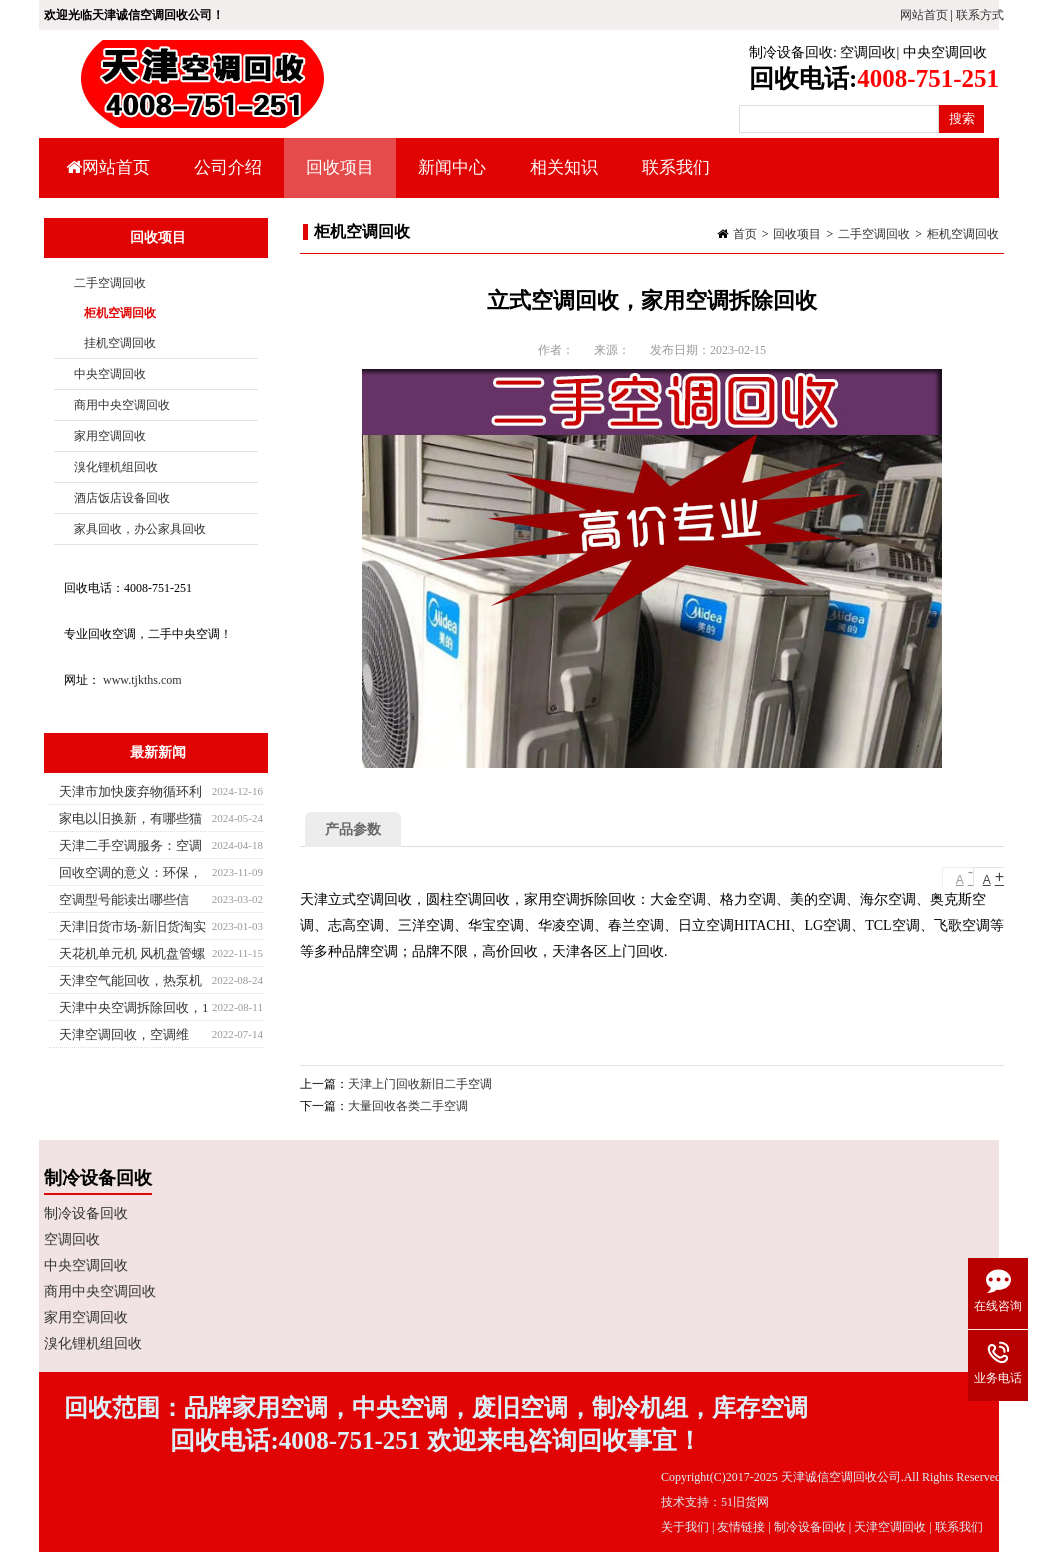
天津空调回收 (890, 1527)
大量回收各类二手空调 (408, 1106)
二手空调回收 (874, 234)
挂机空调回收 (120, 343)
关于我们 (685, 1527)
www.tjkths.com (142, 680)
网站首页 (924, 15)
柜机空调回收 (963, 234)
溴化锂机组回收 (116, 467)
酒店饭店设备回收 (122, 498)
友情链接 (741, 1527)
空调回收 (868, 52)
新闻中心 (449, 178)
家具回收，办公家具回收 (140, 529)
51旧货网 (745, 1502)
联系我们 (676, 167)
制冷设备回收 (791, 52)
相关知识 (561, 178)
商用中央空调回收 (122, 405)
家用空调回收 (110, 436)
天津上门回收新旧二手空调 (420, 1084)
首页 (745, 234)
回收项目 (337, 178)
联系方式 (980, 15)
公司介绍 (228, 167)
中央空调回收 (945, 52)
